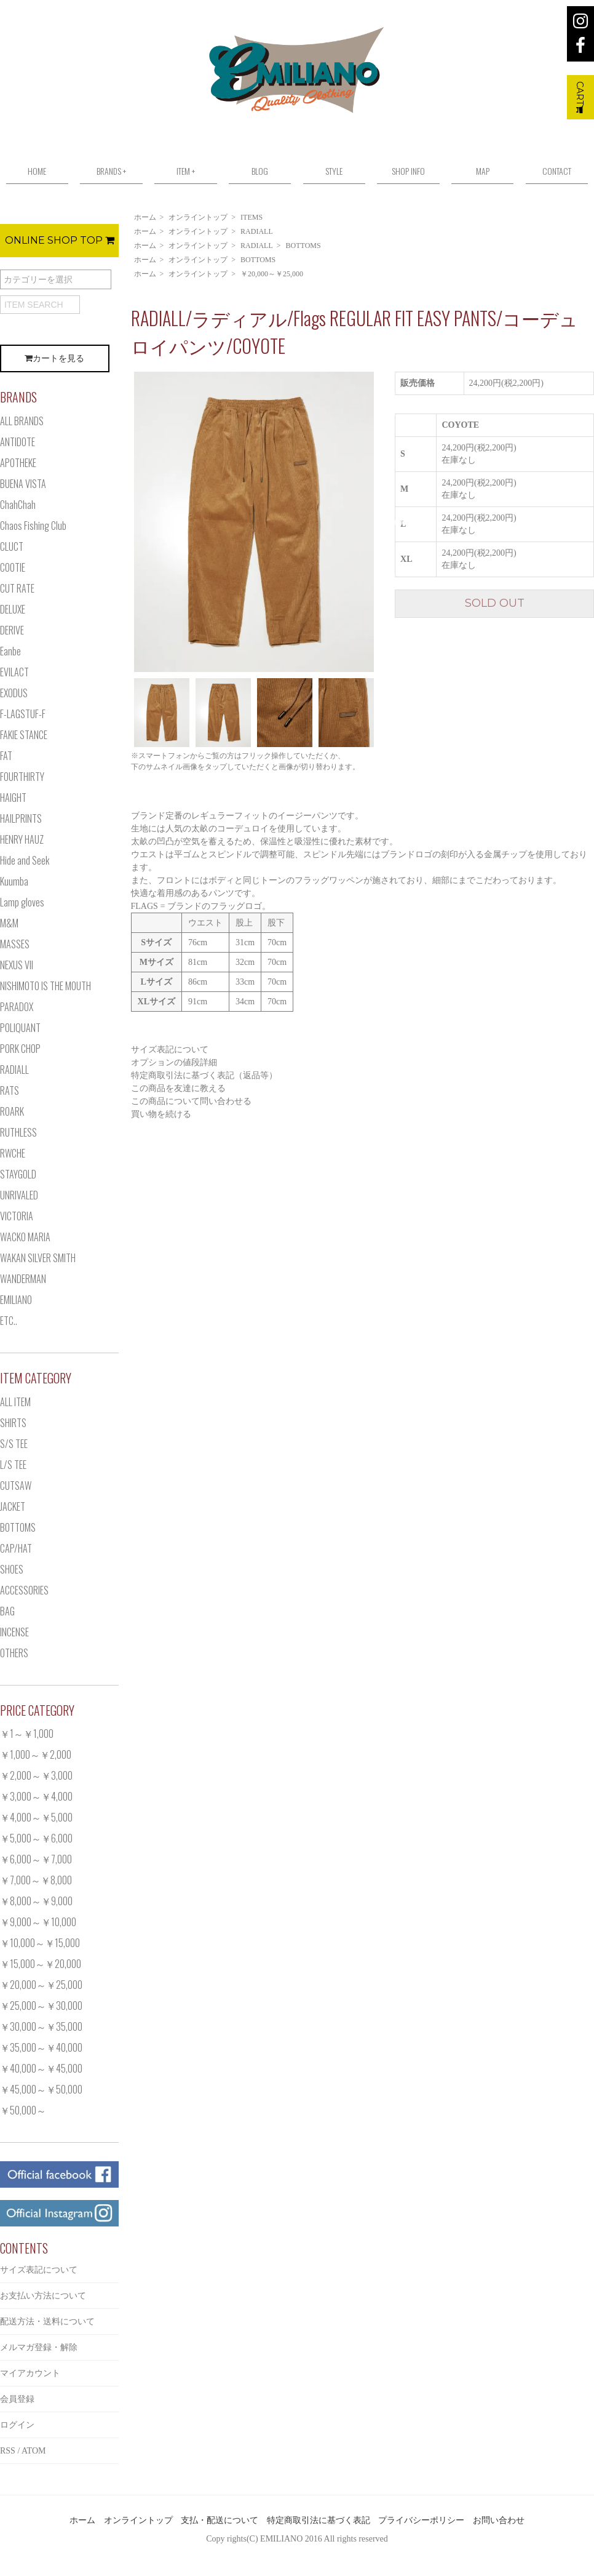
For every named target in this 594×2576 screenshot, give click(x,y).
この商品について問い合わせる (191, 1101)
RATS (9, 1090)
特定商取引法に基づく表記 (318, 2520)
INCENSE (14, 1632)
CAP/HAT (16, 1548)
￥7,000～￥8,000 (36, 1880)
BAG (7, 1611)
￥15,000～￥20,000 (40, 1963)
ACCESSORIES (24, 1590)
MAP (482, 170)
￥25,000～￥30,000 (41, 2005)
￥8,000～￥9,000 (36, 1901)
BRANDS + (111, 170)
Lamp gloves (22, 902)
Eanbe (10, 651)
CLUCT (11, 546)
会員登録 (17, 2399)
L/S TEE (13, 1464)
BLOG (259, 170)
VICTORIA (16, 1216)
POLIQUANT (20, 1027)
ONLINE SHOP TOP (59, 240)
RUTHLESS (18, 1132)
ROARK (12, 1111)
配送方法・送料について (47, 2321)
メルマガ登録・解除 (38, 2347)
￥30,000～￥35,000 (41, 2026)
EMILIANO (16, 1299)
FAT (6, 755)
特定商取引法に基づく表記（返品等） (204, 1075)
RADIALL (256, 231)
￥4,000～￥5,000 (36, 1817)
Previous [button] (122, 522)
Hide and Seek (24, 860)
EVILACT (14, 672)
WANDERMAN (23, 1278)
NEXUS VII (16, 965)
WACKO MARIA (25, 1237)
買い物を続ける (161, 1114)
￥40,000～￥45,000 (41, 2068)
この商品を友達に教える (178, 1088)
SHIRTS (13, 1422)
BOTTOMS (303, 245)
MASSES (15, 944)
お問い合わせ (499, 2520)
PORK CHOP (20, 1048)
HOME (37, 170)
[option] (254, 522)
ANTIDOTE (17, 441)
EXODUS (14, 693)
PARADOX (16, 1006)
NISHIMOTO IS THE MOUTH (45, 985)
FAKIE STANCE (23, 734)
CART (579, 97)
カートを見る (54, 358)
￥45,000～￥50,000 (41, 2089)
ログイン (17, 2425)
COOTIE (12, 567)
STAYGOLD (18, 1174)
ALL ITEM (15, 1401)
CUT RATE (17, 588)
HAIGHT (13, 797)
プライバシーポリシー (421, 2520)
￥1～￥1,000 (26, 1733)
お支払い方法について (43, 2295)
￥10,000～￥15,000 (40, 1942)
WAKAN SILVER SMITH (38, 1257)
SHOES (11, 1569)
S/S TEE (14, 1443)
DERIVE (12, 630)
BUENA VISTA (23, 483)
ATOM (34, 2450)
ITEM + (185, 170)
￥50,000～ (23, 2110)
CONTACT (556, 170)
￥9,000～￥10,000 (38, 1921)
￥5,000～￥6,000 (36, 1838)
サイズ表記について (169, 1049)
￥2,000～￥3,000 (36, 1775)
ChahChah (18, 504)
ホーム (145, 217)
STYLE (334, 170)
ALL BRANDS (22, 421)
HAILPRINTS (21, 818)
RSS (7, 2450)
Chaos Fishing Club (33, 525)
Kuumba (14, 881)
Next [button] (386, 522)
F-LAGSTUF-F (23, 713)
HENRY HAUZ (22, 839)
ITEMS (251, 217)
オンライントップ (198, 217)
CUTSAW (15, 1485)
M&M (9, 923)
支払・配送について (219, 2520)
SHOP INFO (408, 170)
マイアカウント (30, 2373)
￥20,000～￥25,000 (271, 274)
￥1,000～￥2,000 (35, 1754)
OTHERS (14, 1653)
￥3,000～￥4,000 (36, 1796)
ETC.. (8, 1320)
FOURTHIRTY (22, 776)
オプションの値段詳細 (174, 1062)
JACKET (12, 1506)
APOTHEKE (18, 462)
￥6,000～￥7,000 (36, 1859)
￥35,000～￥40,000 (41, 2047)
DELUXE (12, 609)
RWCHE (12, 1153)
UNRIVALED (19, 1195)
